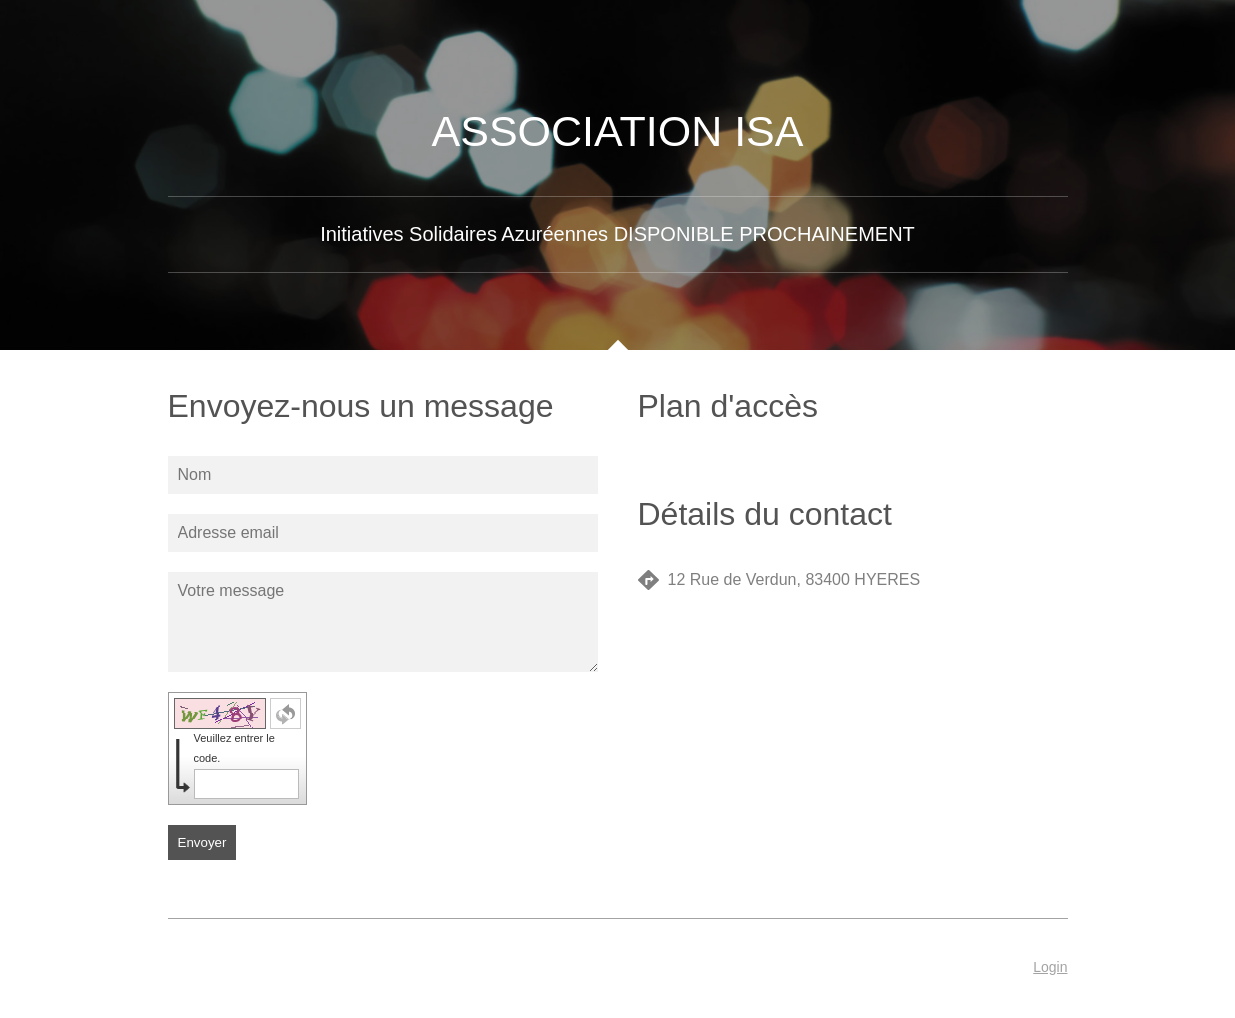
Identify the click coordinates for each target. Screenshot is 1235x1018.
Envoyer (202, 842)
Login (1050, 967)
